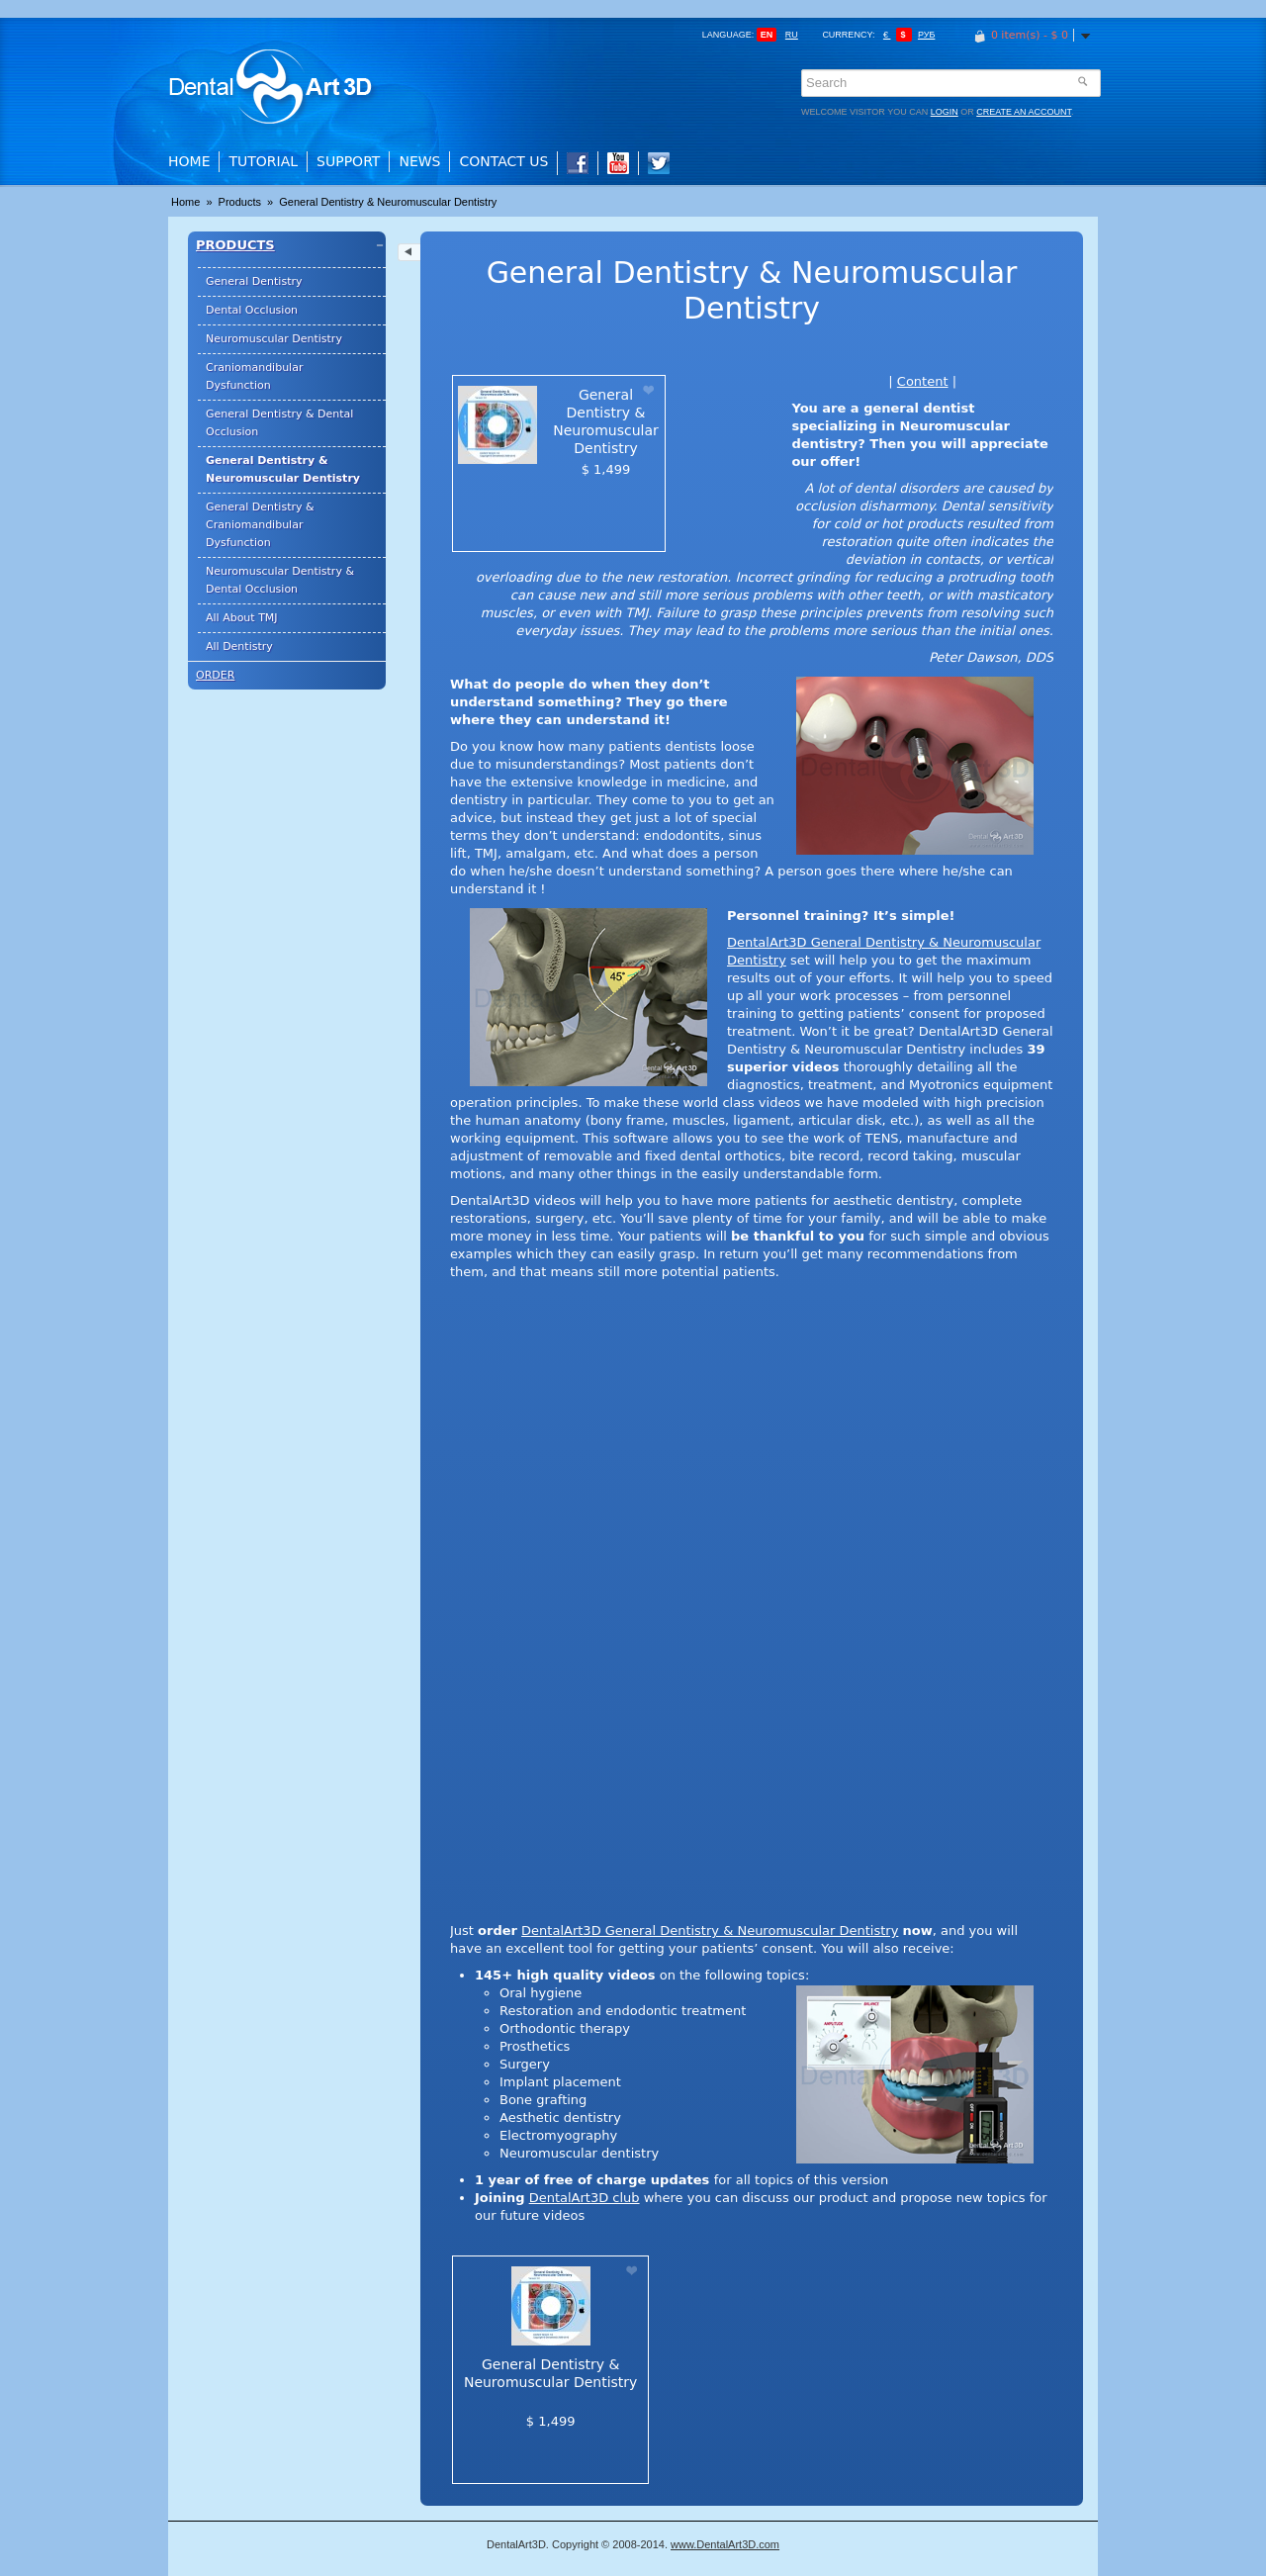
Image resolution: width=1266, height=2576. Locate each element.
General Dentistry (254, 281)
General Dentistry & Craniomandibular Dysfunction (260, 525)
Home (189, 161)
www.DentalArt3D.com (725, 2544)
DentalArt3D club (584, 2197)
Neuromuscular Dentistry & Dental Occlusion (280, 580)
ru (791, 35)
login (944, 112)
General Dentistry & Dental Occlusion (279, 423)
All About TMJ (242, 617)
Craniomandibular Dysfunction (254, 376)
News (419, 161)
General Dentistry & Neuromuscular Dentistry (388, 202)
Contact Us (503, 161)
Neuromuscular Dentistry (274, 338)
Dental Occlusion (252, 310)
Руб (926, 35)
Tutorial (263, 161)
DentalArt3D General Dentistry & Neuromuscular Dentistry (709, 1930)
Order (215, 675)
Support (348, 161)
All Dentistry (239, 646)
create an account (1023, 112)
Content (923, 381)
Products (241, 202)
